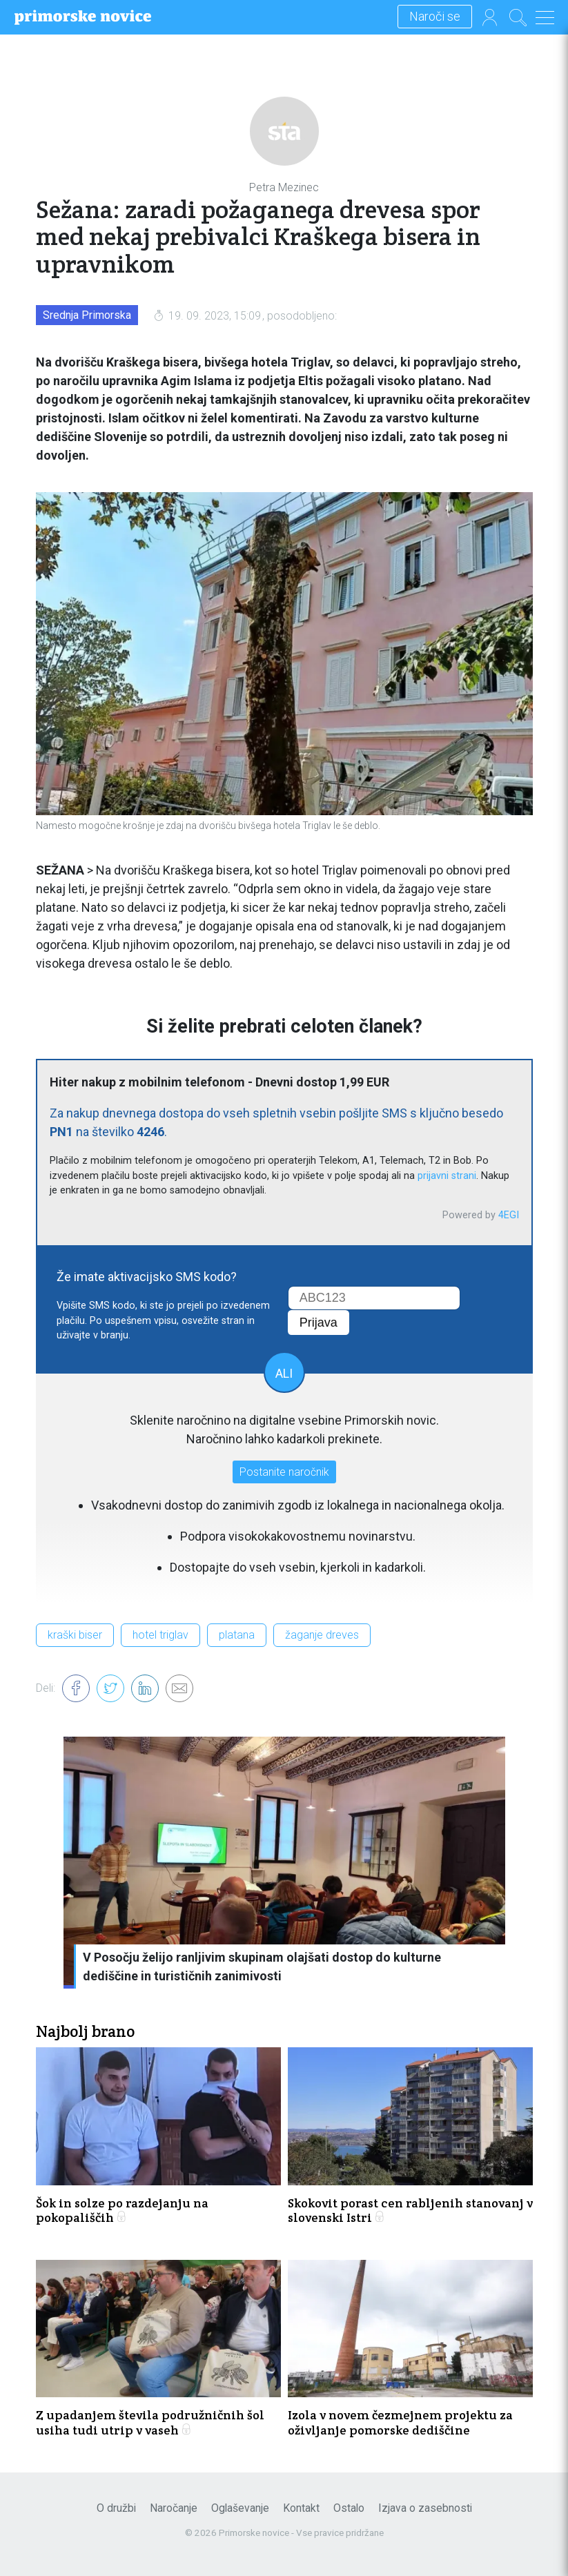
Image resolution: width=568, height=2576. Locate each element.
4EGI (508, 1215)
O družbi (116, 2508)
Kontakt (301, 2508)
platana (237, 1634)
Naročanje (173, 2508)
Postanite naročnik (284, 1472)
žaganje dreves (322, 1634)
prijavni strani (447, 1176)
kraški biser (75, 1634)
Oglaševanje (240, 2508)
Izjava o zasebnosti (425, 2508)
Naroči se (434, 17)
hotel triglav (160, 1634)
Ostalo (348, 2508)
